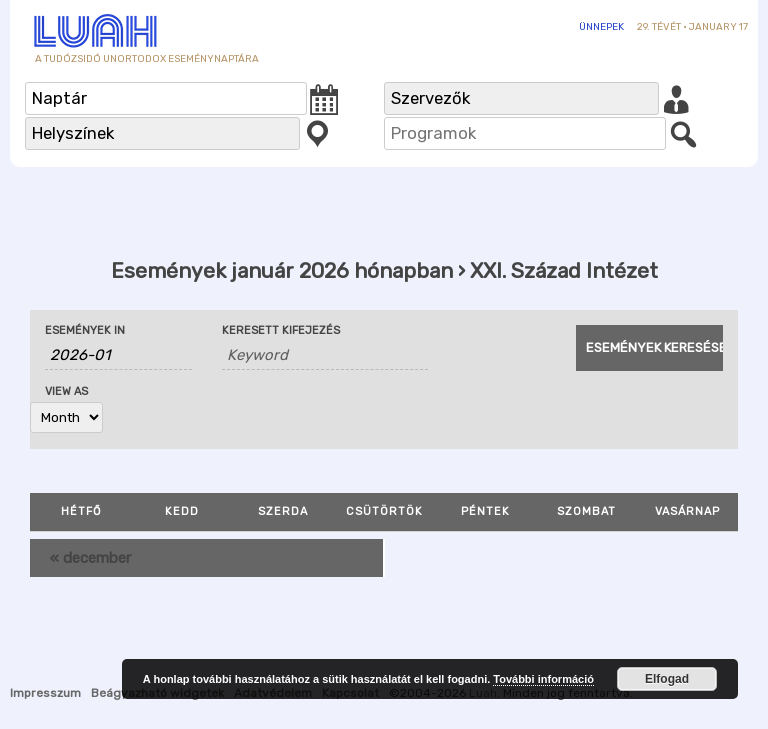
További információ (543, 679)
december (90, 558)
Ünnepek (601, 27)
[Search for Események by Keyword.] (325, 355)
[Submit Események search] (649, 348)
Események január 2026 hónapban (282, 270)
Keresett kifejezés (281, 330)
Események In (85, 330)
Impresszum (45, 693)
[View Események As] (66, 417)
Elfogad (667, 679)
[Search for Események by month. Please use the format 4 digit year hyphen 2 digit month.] (118, 355)
